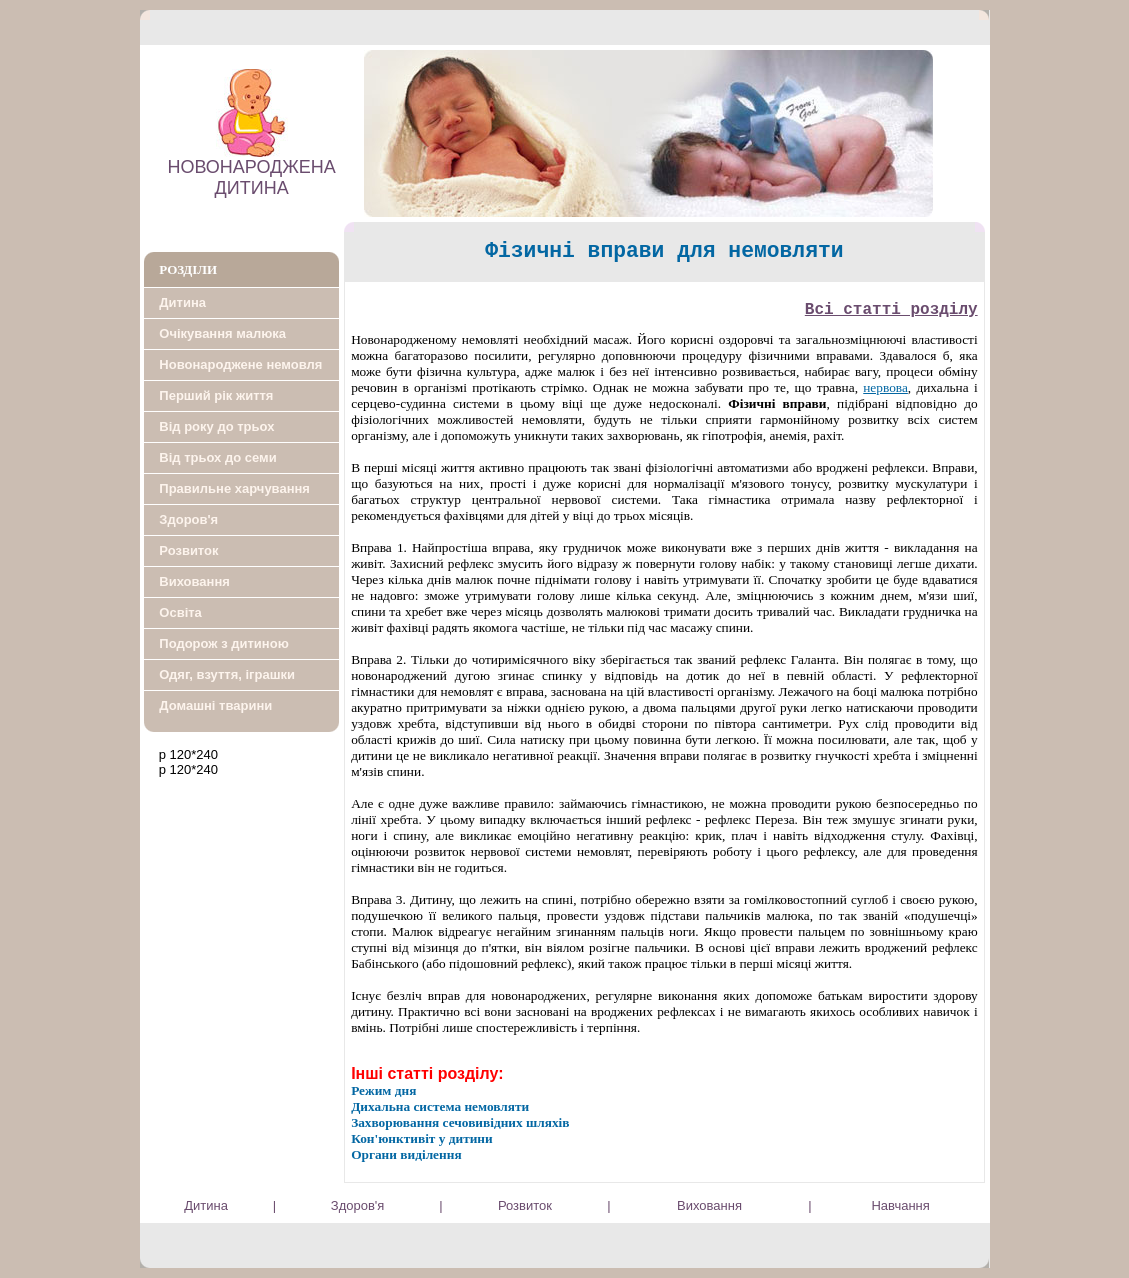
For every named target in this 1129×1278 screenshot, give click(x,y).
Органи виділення (406, 1154)
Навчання (900, 1205)
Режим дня (383, 1090)
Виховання (709, 1205)
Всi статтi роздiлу (891, 310)
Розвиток (525, 1205)
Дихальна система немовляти (440, 1106)
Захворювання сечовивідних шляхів (460, 1122)
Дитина (206, 1205)
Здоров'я (358, 1205)
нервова (885, 387)
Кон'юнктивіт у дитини (422, 1138)
